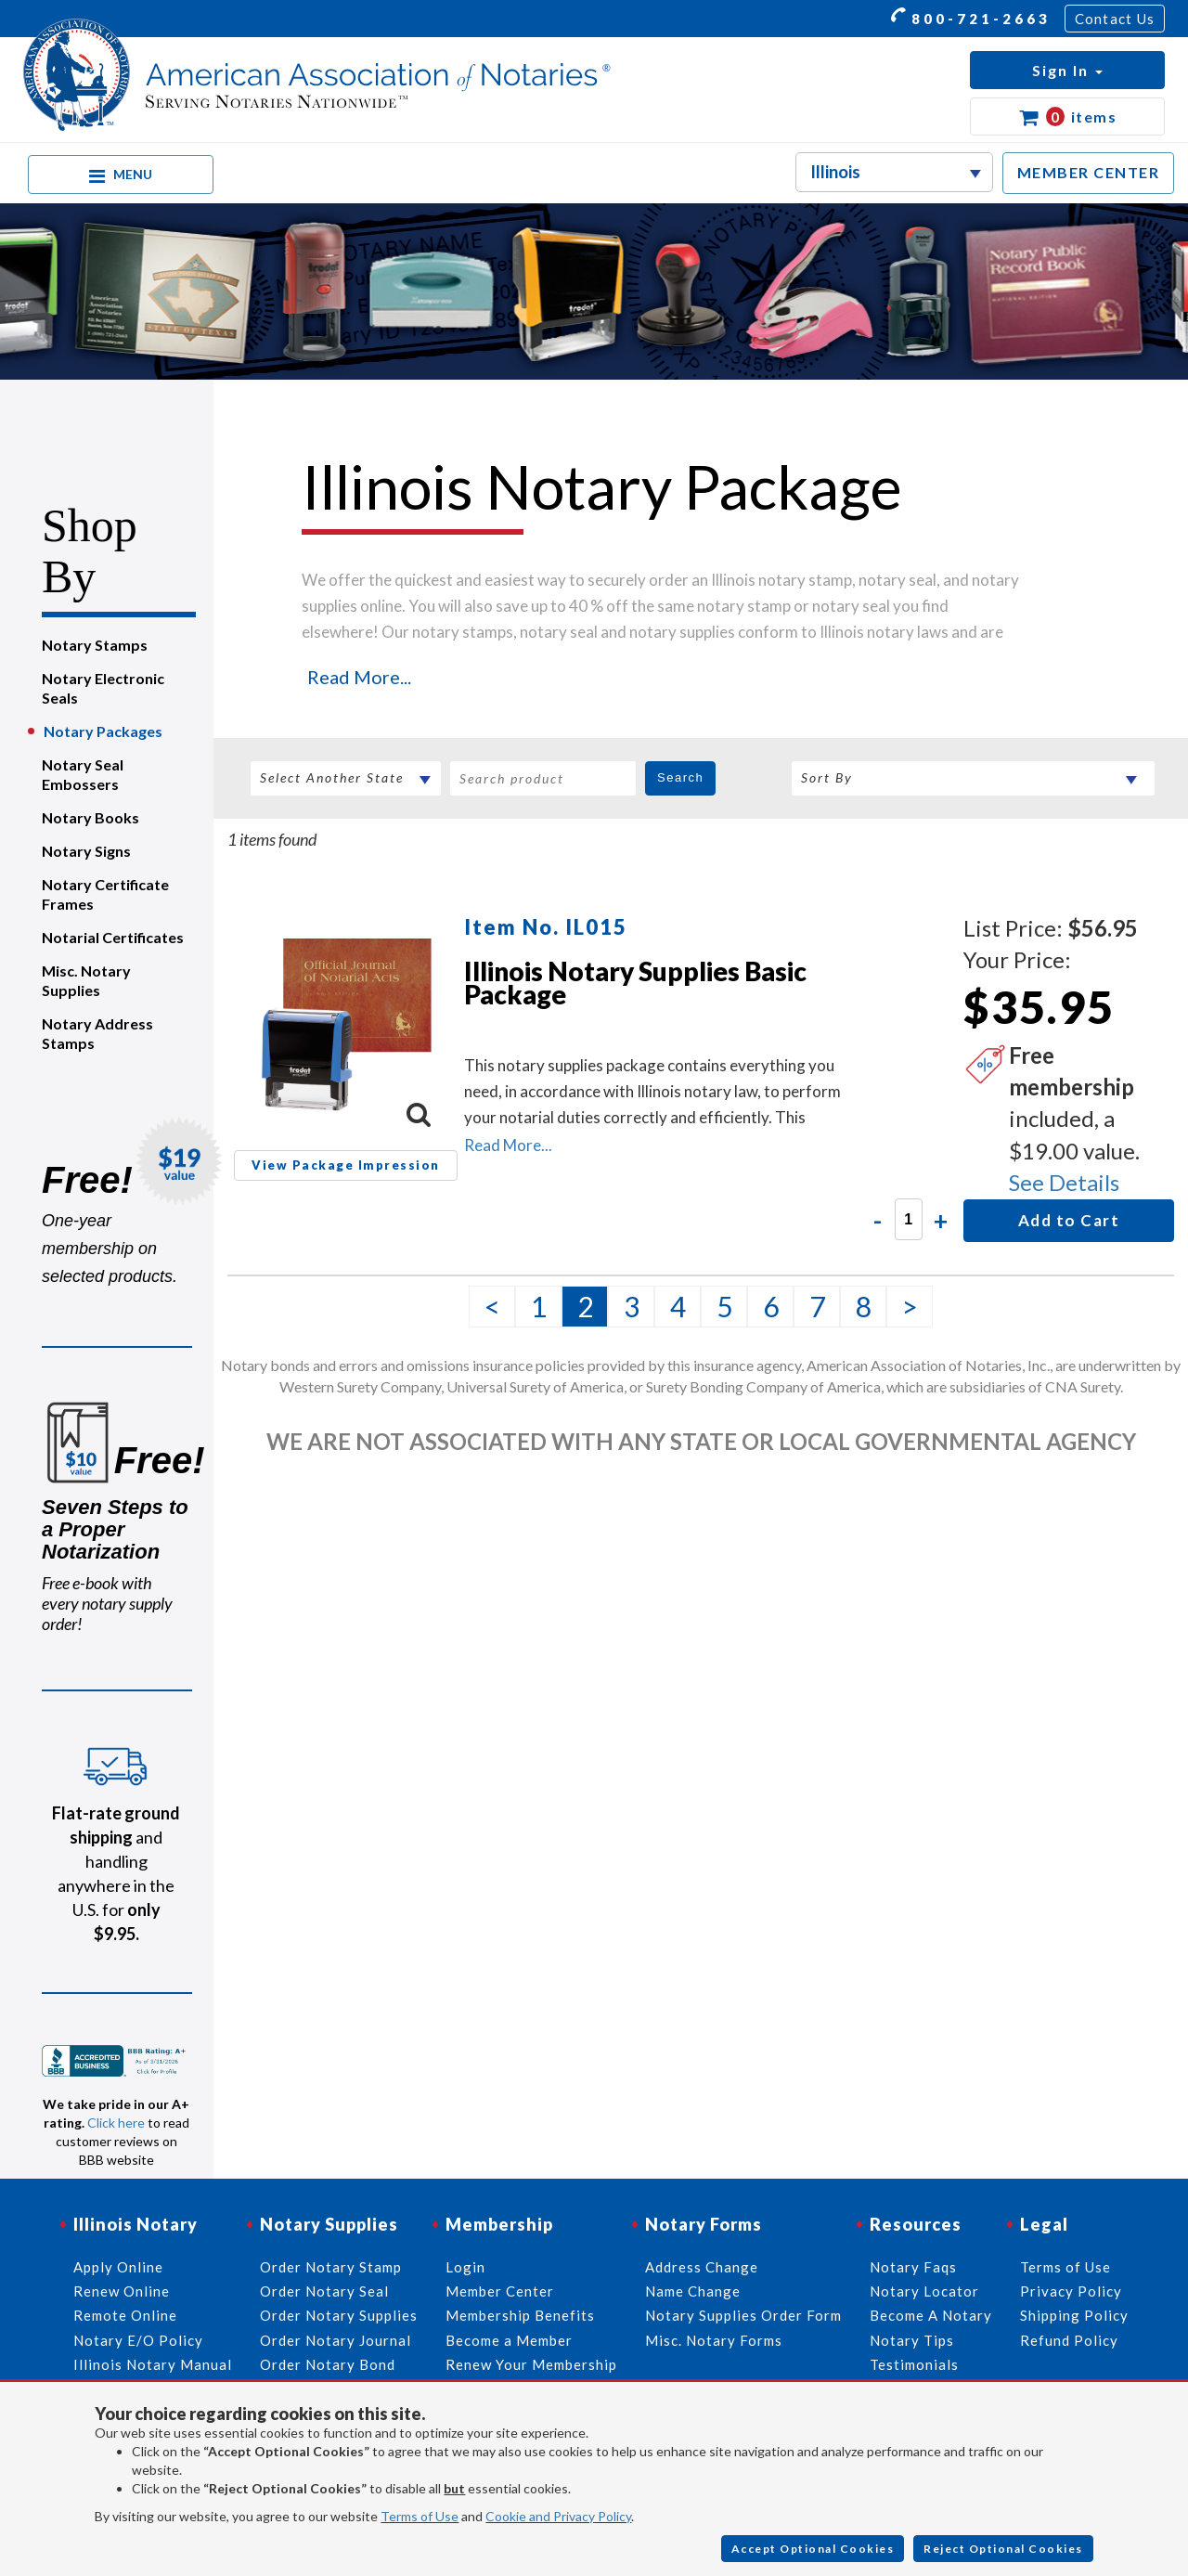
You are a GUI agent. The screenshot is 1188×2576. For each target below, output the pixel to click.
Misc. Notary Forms (713, 2340)
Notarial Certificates (113, 937)
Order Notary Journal (335, 2340)
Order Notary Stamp (331, 2267)
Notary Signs (86, 851)
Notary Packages (103, 731)
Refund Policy (1069, 2340)
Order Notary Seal (324, 2291)
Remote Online (125, 2315)
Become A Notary (931, 2315)
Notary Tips (912, 2340)
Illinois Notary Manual (152, 2364)
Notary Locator (924, 2291)
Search (680, 777)
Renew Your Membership (531, 2364)
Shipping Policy (1074, 2315)
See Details (1064, 1182)
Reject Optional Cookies (1003, 2549)
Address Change (701, 2267)
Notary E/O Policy (138, 2340)
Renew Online (121, 2291)
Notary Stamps (95, 645)
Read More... (359, 677)
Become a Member (509, 2340)
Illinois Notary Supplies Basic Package (635, 982)
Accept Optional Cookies (813, 2549)
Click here (116, 2122)
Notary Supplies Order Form (743, 2315)
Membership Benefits (520, 2315)
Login (465, 2267)
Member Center (500, 2291)
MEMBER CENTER (1088, 172)
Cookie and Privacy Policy (558, 2516)
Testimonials (914, 2364)
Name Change (693, 2291)
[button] (1067, 70)
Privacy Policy (1071, 2291)
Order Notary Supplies (339, 2315)
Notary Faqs (913, 2267)
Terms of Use (419, 2516)
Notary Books (90, 817)
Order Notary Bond (327, 2364)
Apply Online (118, 2267)
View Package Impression (346, 1165)
